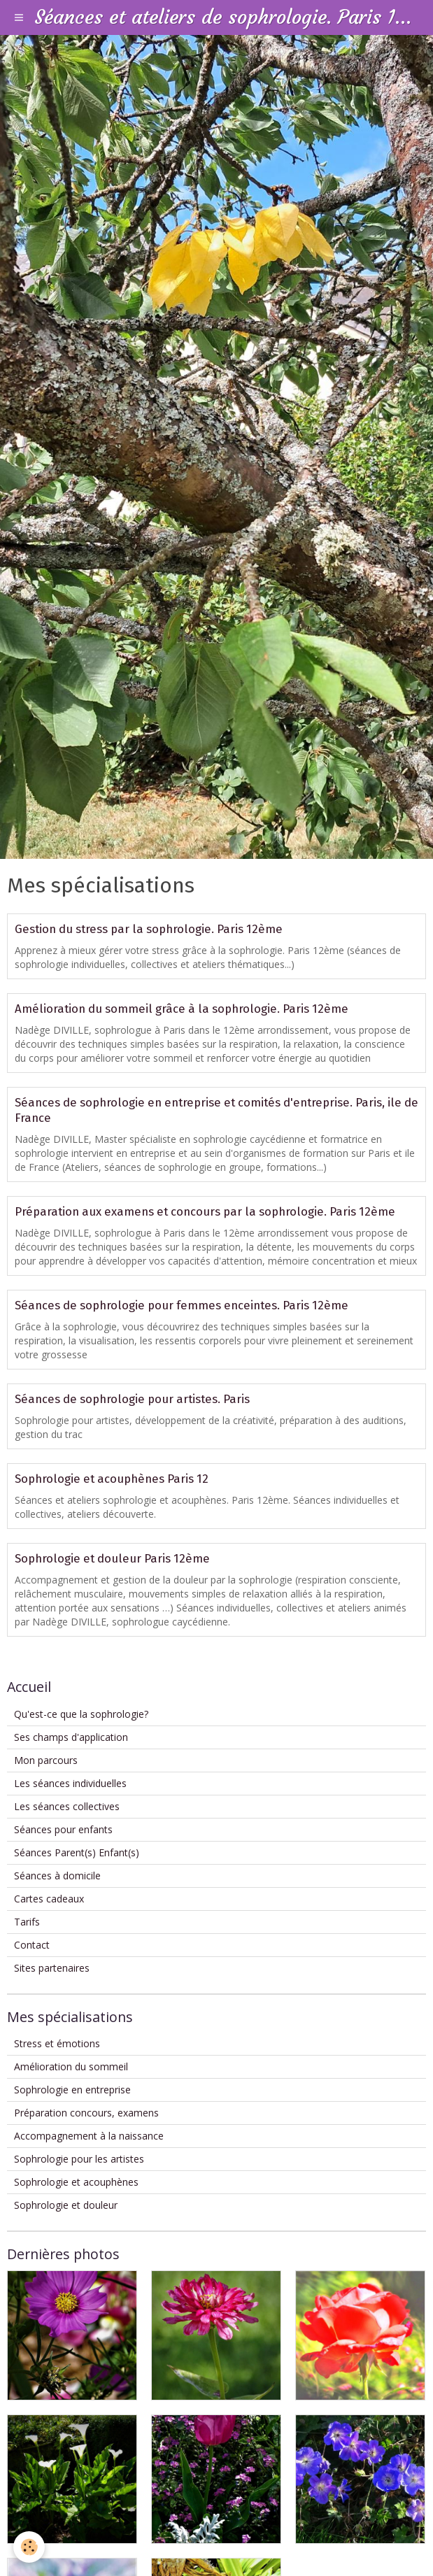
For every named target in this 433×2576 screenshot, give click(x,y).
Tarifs (27, 1921)
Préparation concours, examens (86, 2112)
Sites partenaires (52, 1967)
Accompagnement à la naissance (89, 2135)
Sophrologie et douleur (66, 2205)
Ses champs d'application (71, 1737)
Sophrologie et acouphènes (76, 2182)
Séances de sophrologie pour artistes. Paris (132, 1399)
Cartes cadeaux (49, 1898)
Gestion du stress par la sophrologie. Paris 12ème (149, 929)
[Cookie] (29, 2547)
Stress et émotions (57, 2043)
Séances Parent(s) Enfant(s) (76, 1852)
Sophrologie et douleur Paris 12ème (112, 1558)
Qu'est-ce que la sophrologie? (81, 1714)
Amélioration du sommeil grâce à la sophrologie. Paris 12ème (181, 1009)
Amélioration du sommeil (71, 2066)
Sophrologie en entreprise (72, 2089)
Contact (32, 1944)
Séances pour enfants (63, 1829)
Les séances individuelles (70, 1783)
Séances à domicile (57, 1875)
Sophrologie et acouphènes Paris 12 (111, 1479)
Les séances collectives (67, 1806)
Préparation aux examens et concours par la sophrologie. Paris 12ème (205, 1211)
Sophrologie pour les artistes (79, 2158)
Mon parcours (46, 1760)
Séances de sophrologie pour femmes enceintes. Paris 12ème (181, 1305)
